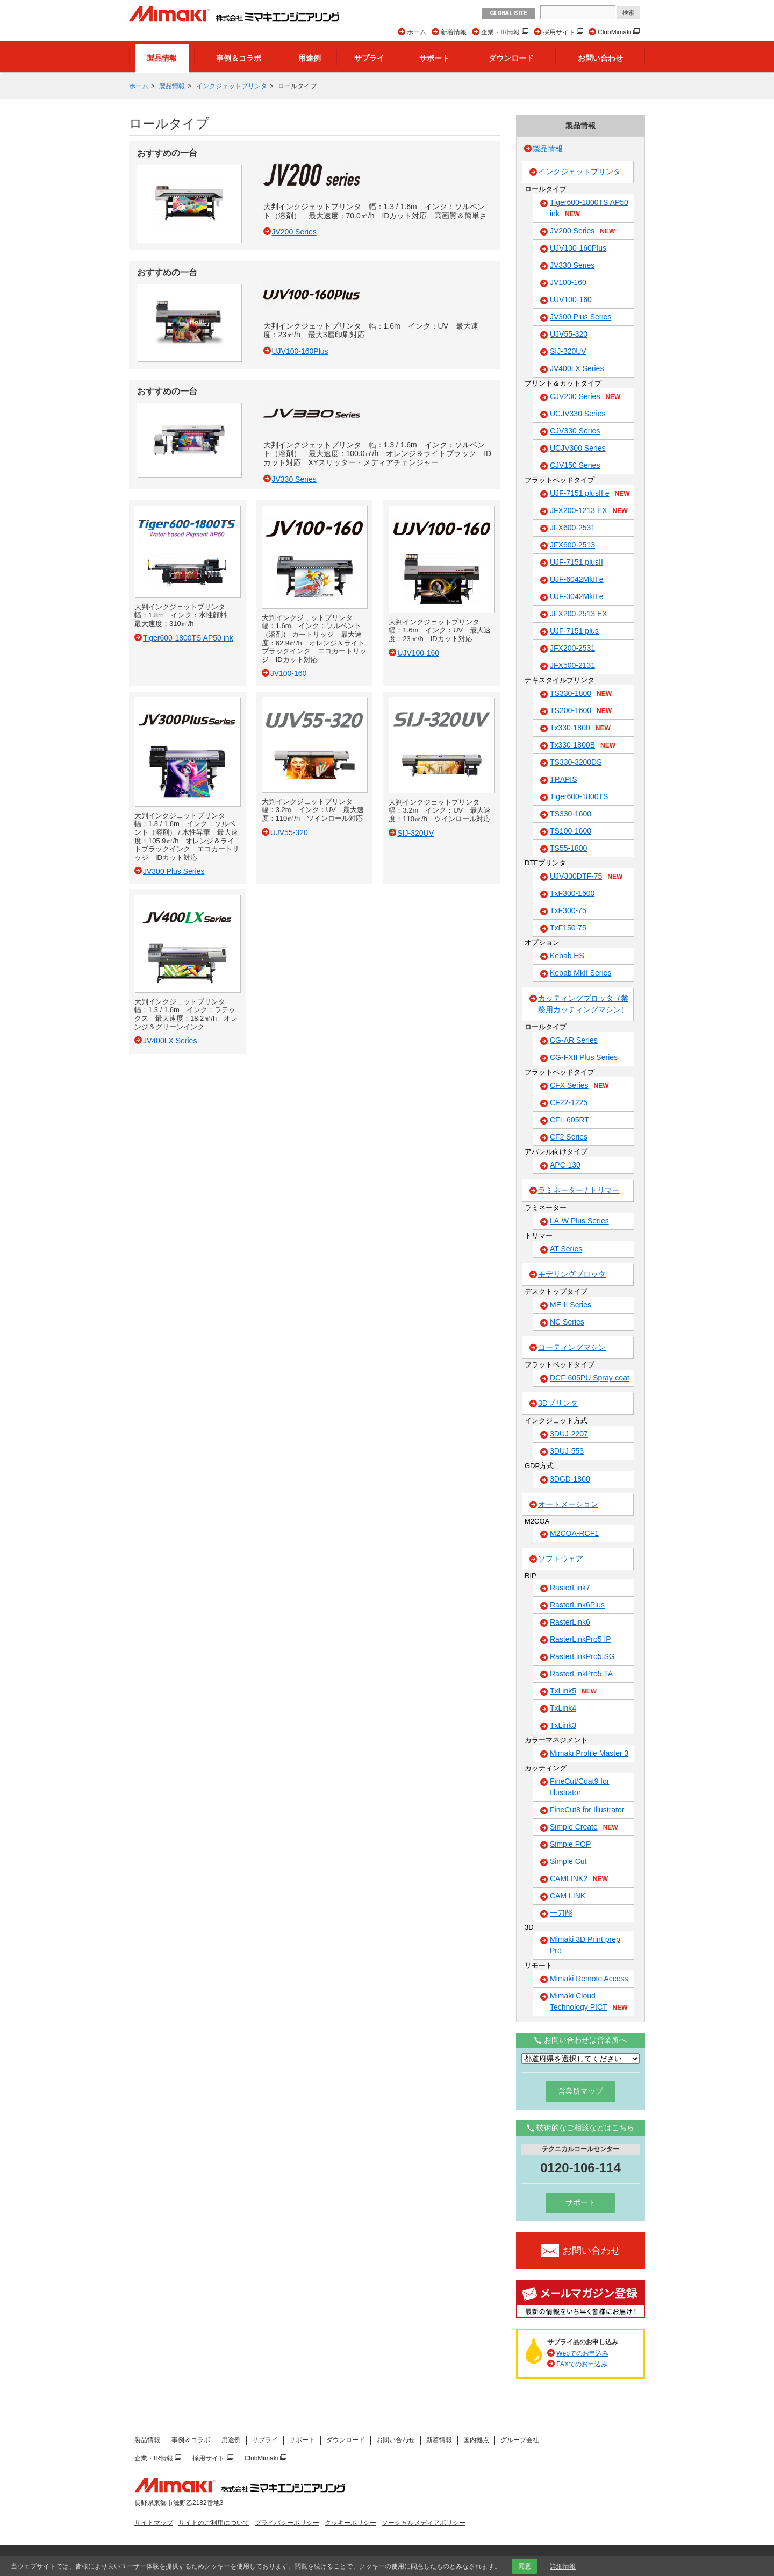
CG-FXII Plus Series (584, 1057)
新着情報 (454, 32)
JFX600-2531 (572, 527)
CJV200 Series (585, 397)
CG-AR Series (574, 1040)
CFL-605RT (569, 1119)
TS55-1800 (568, 848)
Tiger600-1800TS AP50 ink (589, 208)
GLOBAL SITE (508, 13)
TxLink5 (573, 1691)
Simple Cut (568, 1861)
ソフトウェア (560, 1558)
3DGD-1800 (570, 1479)
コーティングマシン (572, 1347)
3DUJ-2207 (569, 1433)
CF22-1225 (568, 1102)
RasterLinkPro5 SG (582, 1656)
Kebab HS (567, 955)
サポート (434, 58)
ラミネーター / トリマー (579, 1190)
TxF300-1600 (572, 893)
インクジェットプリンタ (231, 86)
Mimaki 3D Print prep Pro (585, 1945)
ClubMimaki (615, 32)
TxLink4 (563, 1708)
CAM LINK (567, 1895)
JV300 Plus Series (580, 316)
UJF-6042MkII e (577, 579)
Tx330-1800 (580, 728)
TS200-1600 (581, 711)
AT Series (566, 1248)
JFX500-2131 (572, 665)
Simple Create (584, 1827)
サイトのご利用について (213, 2523)
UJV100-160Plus (578, 248)
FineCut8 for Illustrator (587, 1809)
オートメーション (568, 1504)
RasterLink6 (570, 1622)
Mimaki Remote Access (589, 1978)
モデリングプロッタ (572, 1274)
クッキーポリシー (350, 2523)
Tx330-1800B (582, 745)
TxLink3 (563, 1725)
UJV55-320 (568, 334)
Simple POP (570, 1844)
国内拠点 (476, 2440)
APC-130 (565, 1165)
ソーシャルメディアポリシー (423, 2523)
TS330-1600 (570, 813)
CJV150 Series (575, 465)
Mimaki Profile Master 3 (589, 1753)
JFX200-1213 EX (589, 511)
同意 (524, 2566)
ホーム (416, 32)
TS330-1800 (581, 694)
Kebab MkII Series (580, 973)
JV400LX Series (577, 368)
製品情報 (162, 58)
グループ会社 (519, 2440)
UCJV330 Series (578, 413)
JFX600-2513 (572, 544)
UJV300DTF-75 (586, 876)
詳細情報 (563, 2566)
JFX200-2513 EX (578, 613)
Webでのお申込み (582, 2353)
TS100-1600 (570, 831)
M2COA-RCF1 (574, 1533)
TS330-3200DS (576, 762)
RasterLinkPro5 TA (581, 1673)
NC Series (567, 1322)
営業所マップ (580, 2091)
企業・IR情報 (501, 32)
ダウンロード (511, 58)
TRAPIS (563, 779)
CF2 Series (568, 1137)
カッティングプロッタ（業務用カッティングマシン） (583, 1004)
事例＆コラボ (238, 58)
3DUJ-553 (567, 1451)
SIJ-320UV (568, 351)
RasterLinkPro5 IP (580, 1639)
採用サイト (560, 32)
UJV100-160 (571, 299)
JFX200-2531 (572, 648)
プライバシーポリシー (287, 2523)
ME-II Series (570, 1304)
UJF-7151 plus (574, 631)
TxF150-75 (568, 927)
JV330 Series (572, 265)
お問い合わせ (600, 58)
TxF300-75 (568, 910)
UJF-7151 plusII (576, 562)
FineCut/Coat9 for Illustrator (580, 1787)
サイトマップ (153, 2523)
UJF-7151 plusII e (590, 494)
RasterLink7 (570, 1587)
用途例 (309, 58)
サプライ (369, 58)
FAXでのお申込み (581, 2364)
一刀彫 (561, 1913)
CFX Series (579, 1086)
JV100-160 (568, 282)
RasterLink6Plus (577, 1604)
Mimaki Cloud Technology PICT (589, 2001)
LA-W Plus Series (579, 1220)
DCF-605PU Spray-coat (589, 1378)
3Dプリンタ (558, 1403)
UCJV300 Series (578, 448)
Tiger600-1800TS (579, 796)
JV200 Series (582, 231)
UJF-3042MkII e (577, 596)
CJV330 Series (575, 430)
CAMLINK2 (579, 1879)
